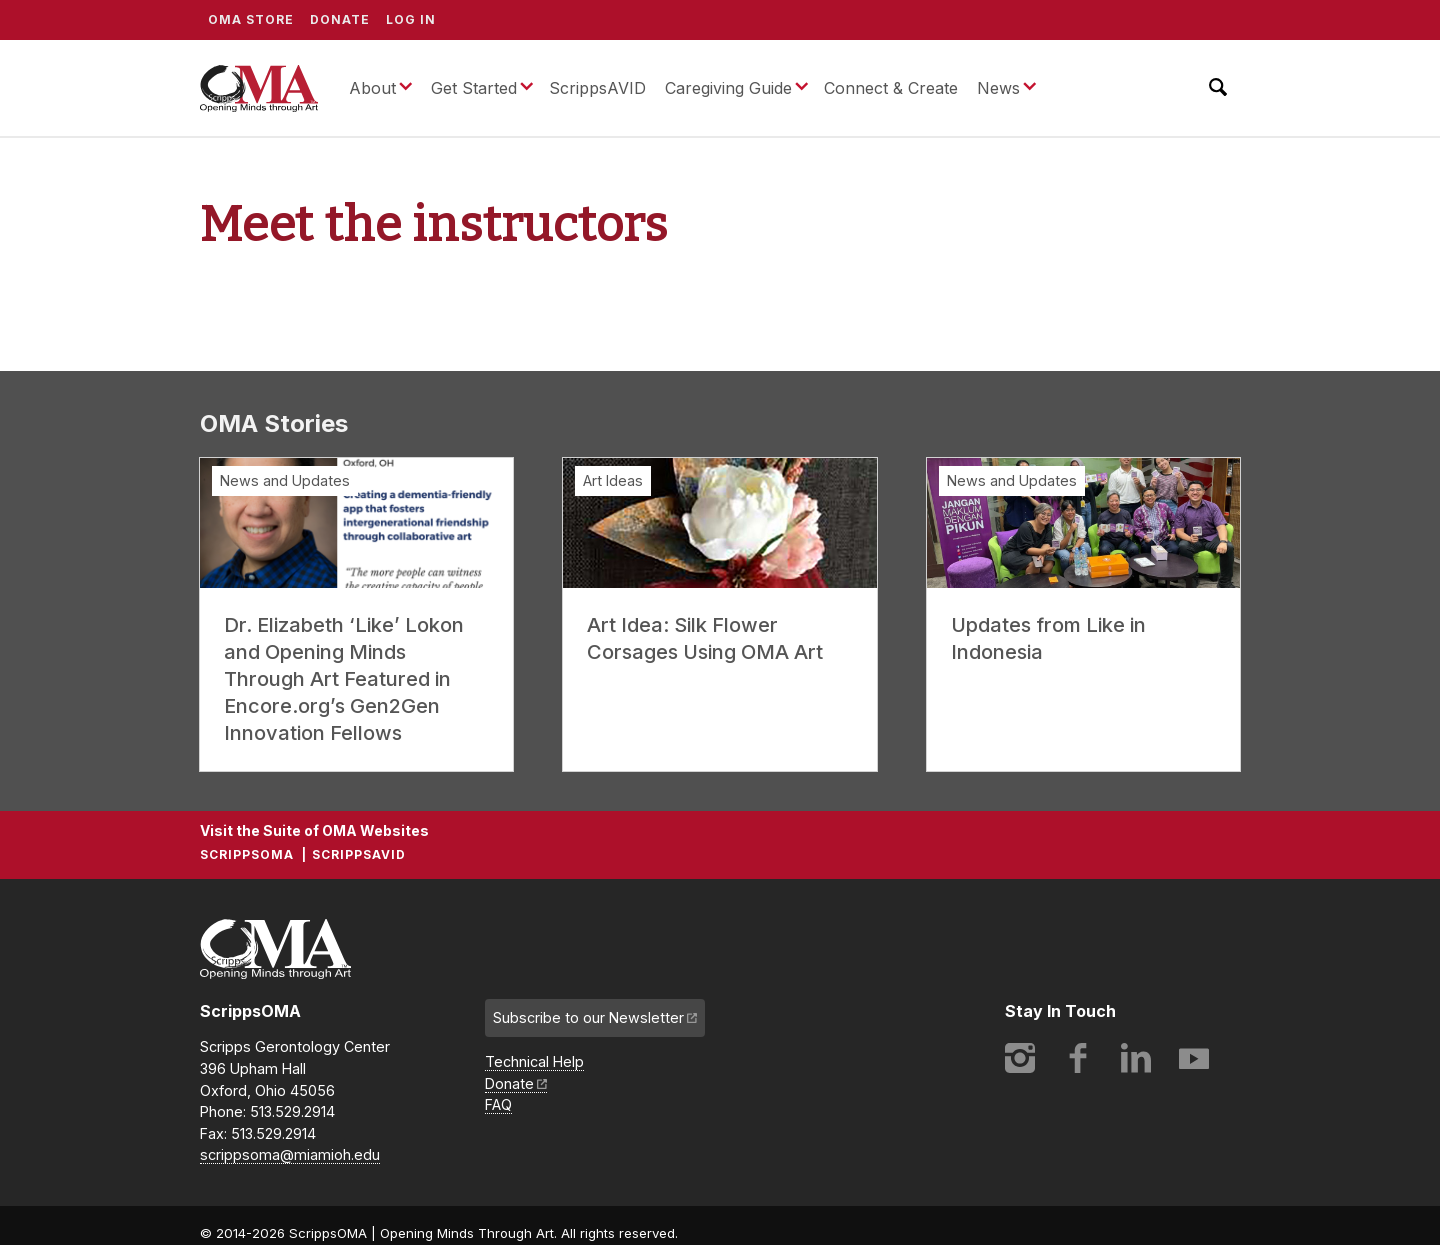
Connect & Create (891, 88)
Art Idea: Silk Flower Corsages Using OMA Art (705, 638)
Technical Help (534, 1061)
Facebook (1078, 1058)
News (998, 88)
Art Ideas (613, 480)
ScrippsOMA (259, 88)
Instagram (1020, 1058)
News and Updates (285, 480)
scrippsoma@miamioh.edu (290, 1154)
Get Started (474, 88)
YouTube (1194, 1058)
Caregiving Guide (728, 88)
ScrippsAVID (597, 88)
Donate (340, 19)
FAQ (498, 1104)
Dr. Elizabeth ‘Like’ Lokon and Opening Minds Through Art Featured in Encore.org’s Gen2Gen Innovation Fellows (344, 679)
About (372, 88)
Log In (411, 19)
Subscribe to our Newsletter (588, 1017)
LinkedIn (1136, 1058)
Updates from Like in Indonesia (1048, 638)
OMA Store (251, 19)
